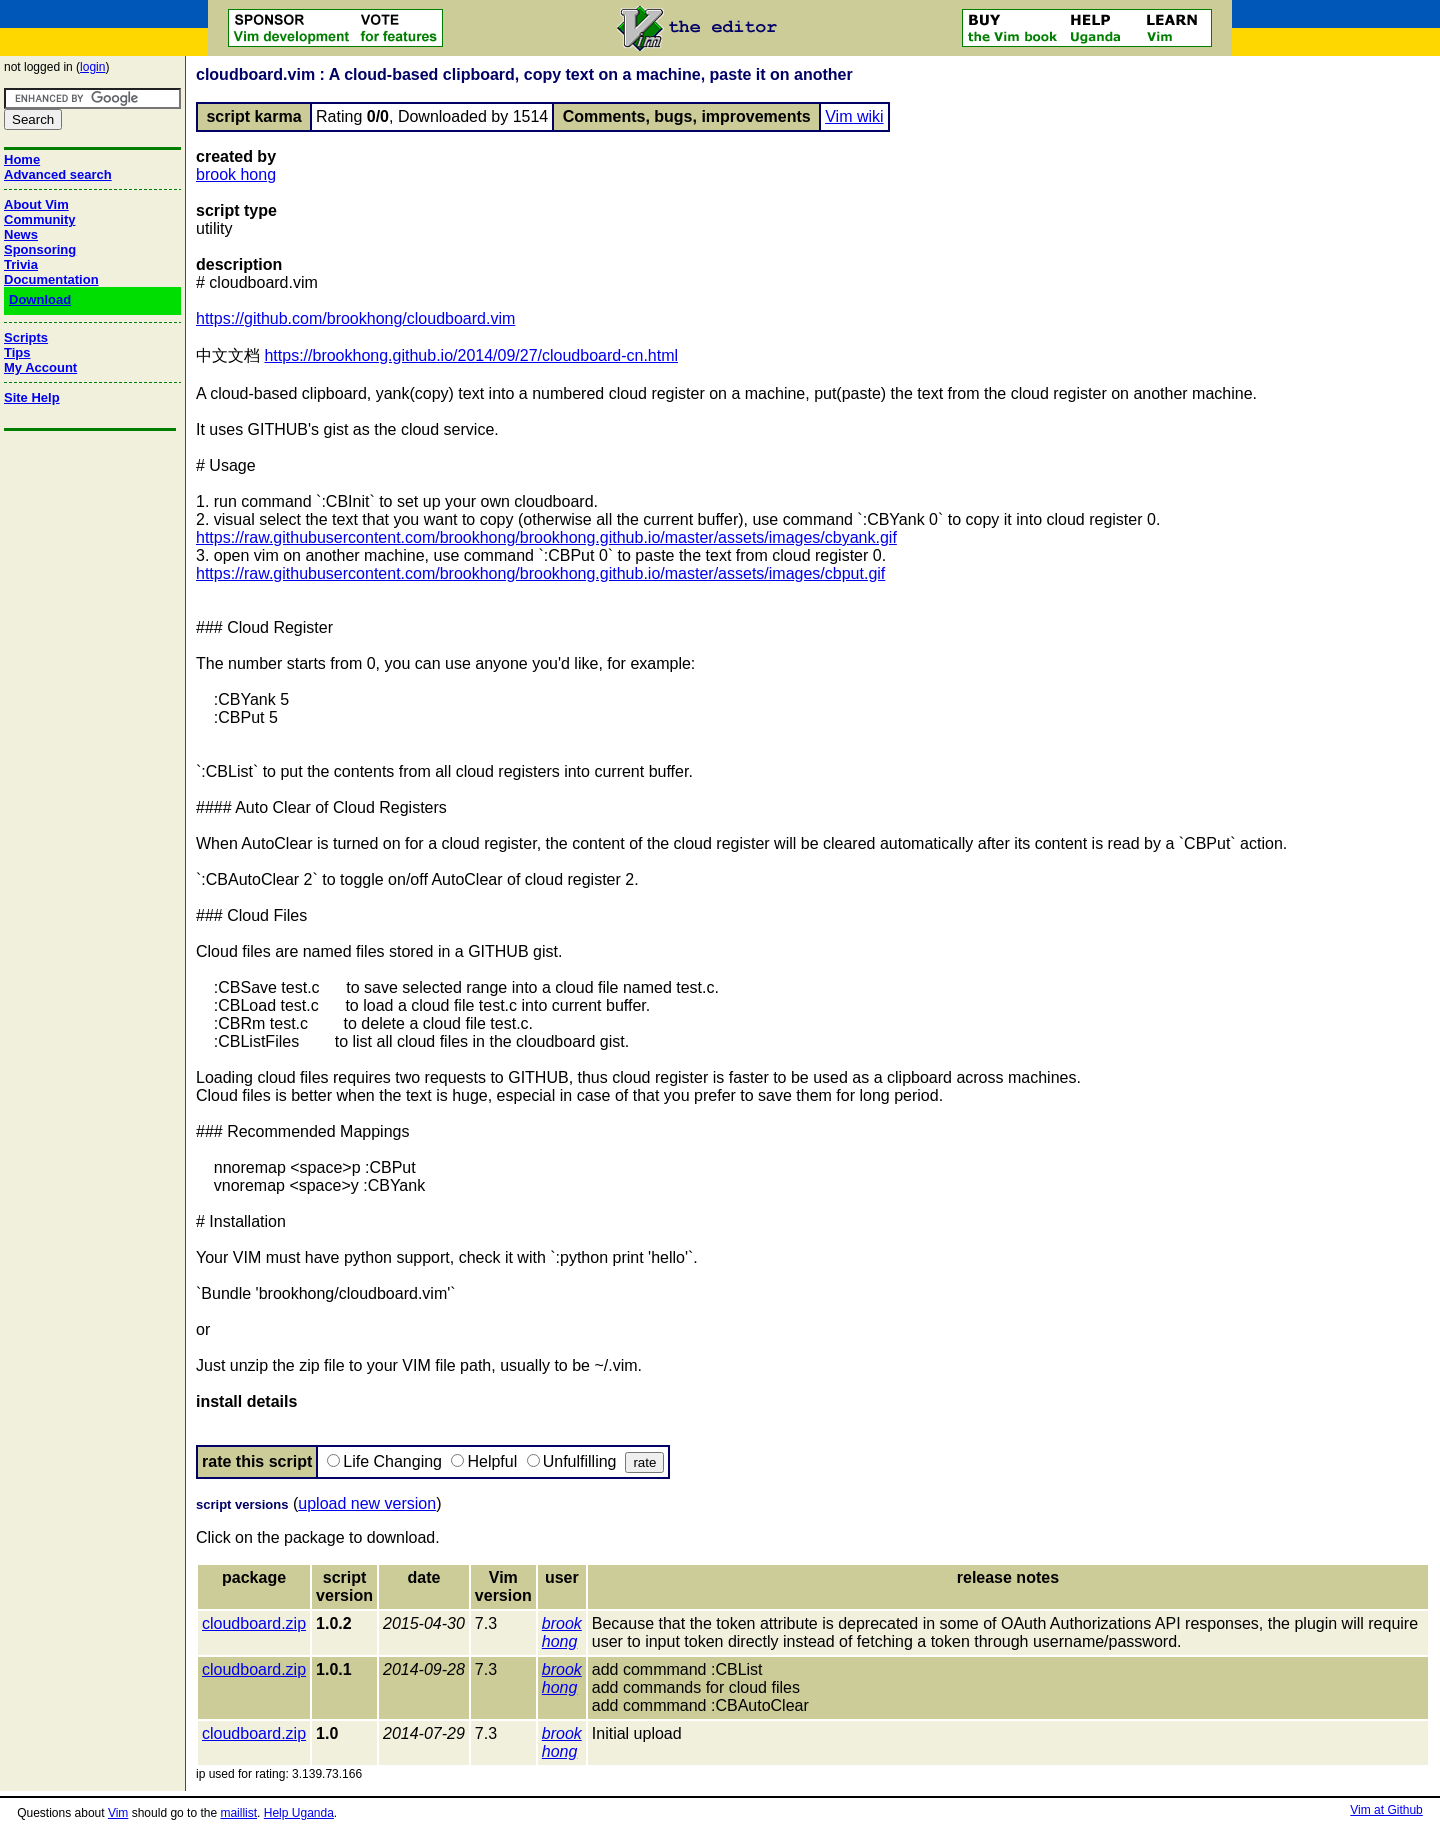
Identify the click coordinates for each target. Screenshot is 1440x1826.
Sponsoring (40, 249)
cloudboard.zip (254, 1623)
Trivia (21, 264)
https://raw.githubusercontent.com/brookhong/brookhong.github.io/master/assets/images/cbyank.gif (546, 537)
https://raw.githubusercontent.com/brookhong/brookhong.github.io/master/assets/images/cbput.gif (540, 573)
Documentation (51, 279)
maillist (238, 1813)
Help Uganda (299, 1813)
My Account (40, 367)
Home (22, 159)
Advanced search (58, 174)
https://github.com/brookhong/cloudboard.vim (355, 318)
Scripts (26, 337)
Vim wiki (854, 116)
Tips (17, 352)
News (21, 234)
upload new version (367, 1503)
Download (40, 299)
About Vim (36, 204)
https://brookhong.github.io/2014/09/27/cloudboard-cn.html (471, 355)
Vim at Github (1386, 1810)
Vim (118, 1813)
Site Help (32, 397)
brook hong (236, 174)
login (92, 67)
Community (40, 219)
